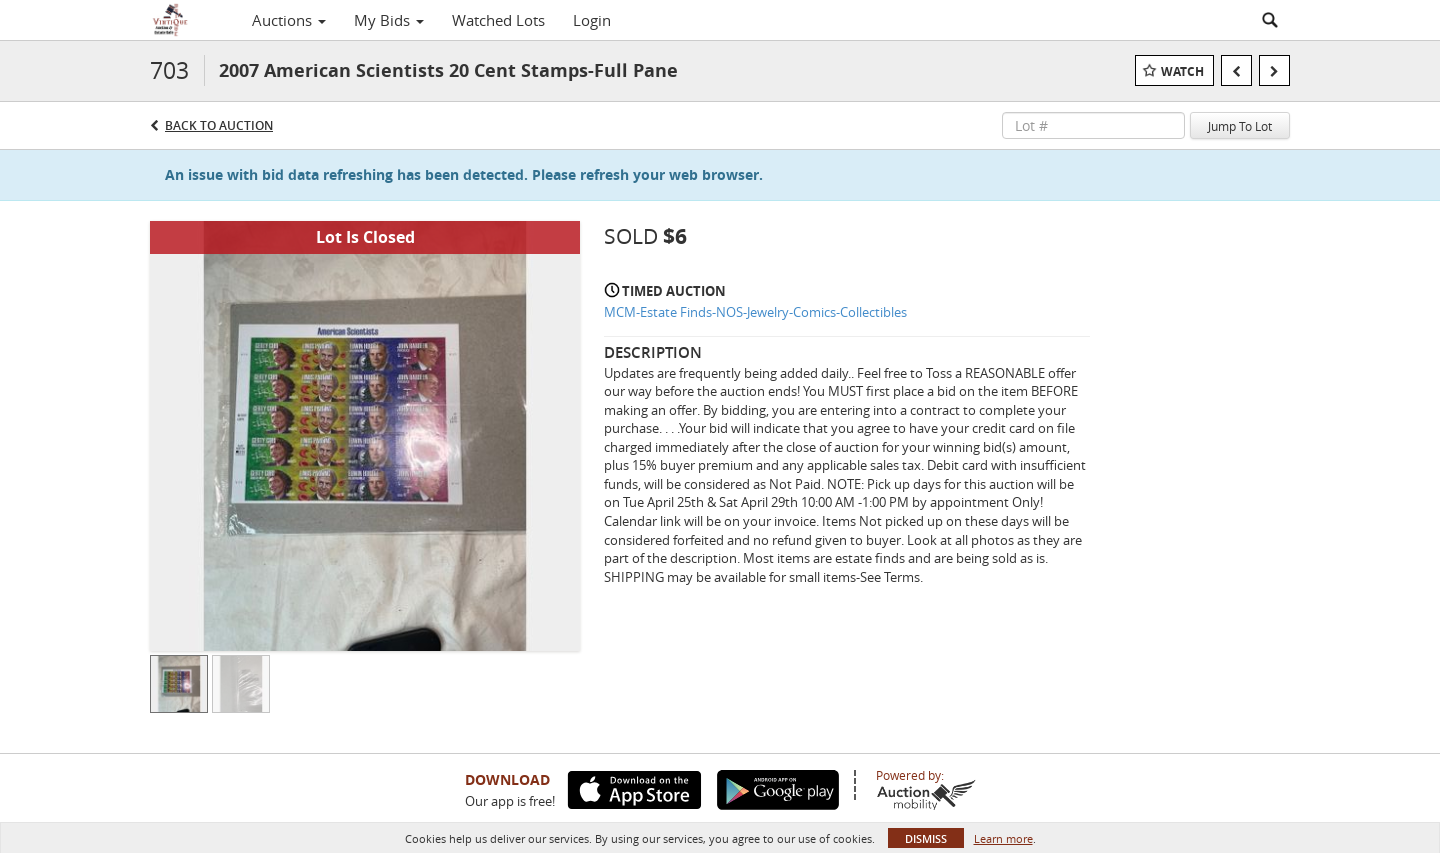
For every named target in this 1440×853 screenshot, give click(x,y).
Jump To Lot (1240, 126)
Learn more (1003, 838)
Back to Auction (219, 125)
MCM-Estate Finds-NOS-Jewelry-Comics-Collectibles (755, 312)
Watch (1182, 71)
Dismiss (926, 838)
